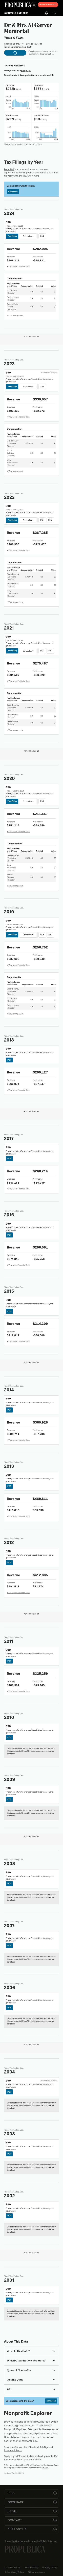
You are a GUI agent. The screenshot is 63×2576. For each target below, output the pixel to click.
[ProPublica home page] (25, 2549)
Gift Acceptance (36, 2572)
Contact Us (12, 191)
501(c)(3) (26, 70)
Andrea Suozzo (15, 2447)
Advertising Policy (14, 2572)
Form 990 (9, 169)
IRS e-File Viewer (33, 2465)
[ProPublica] (18, 5)
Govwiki (44, 2468)
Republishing (31, 2567)
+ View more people (15, 315)
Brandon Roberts (13, 2450)
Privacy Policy (49, 2567)
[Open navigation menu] (33, 4)
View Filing (12, 236)
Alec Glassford (31, 2447)
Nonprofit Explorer (16, 12)
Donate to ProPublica (47, 5)
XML (42, 236)
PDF (42, 520)
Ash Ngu (44, 2447)
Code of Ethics (12, 2567)
